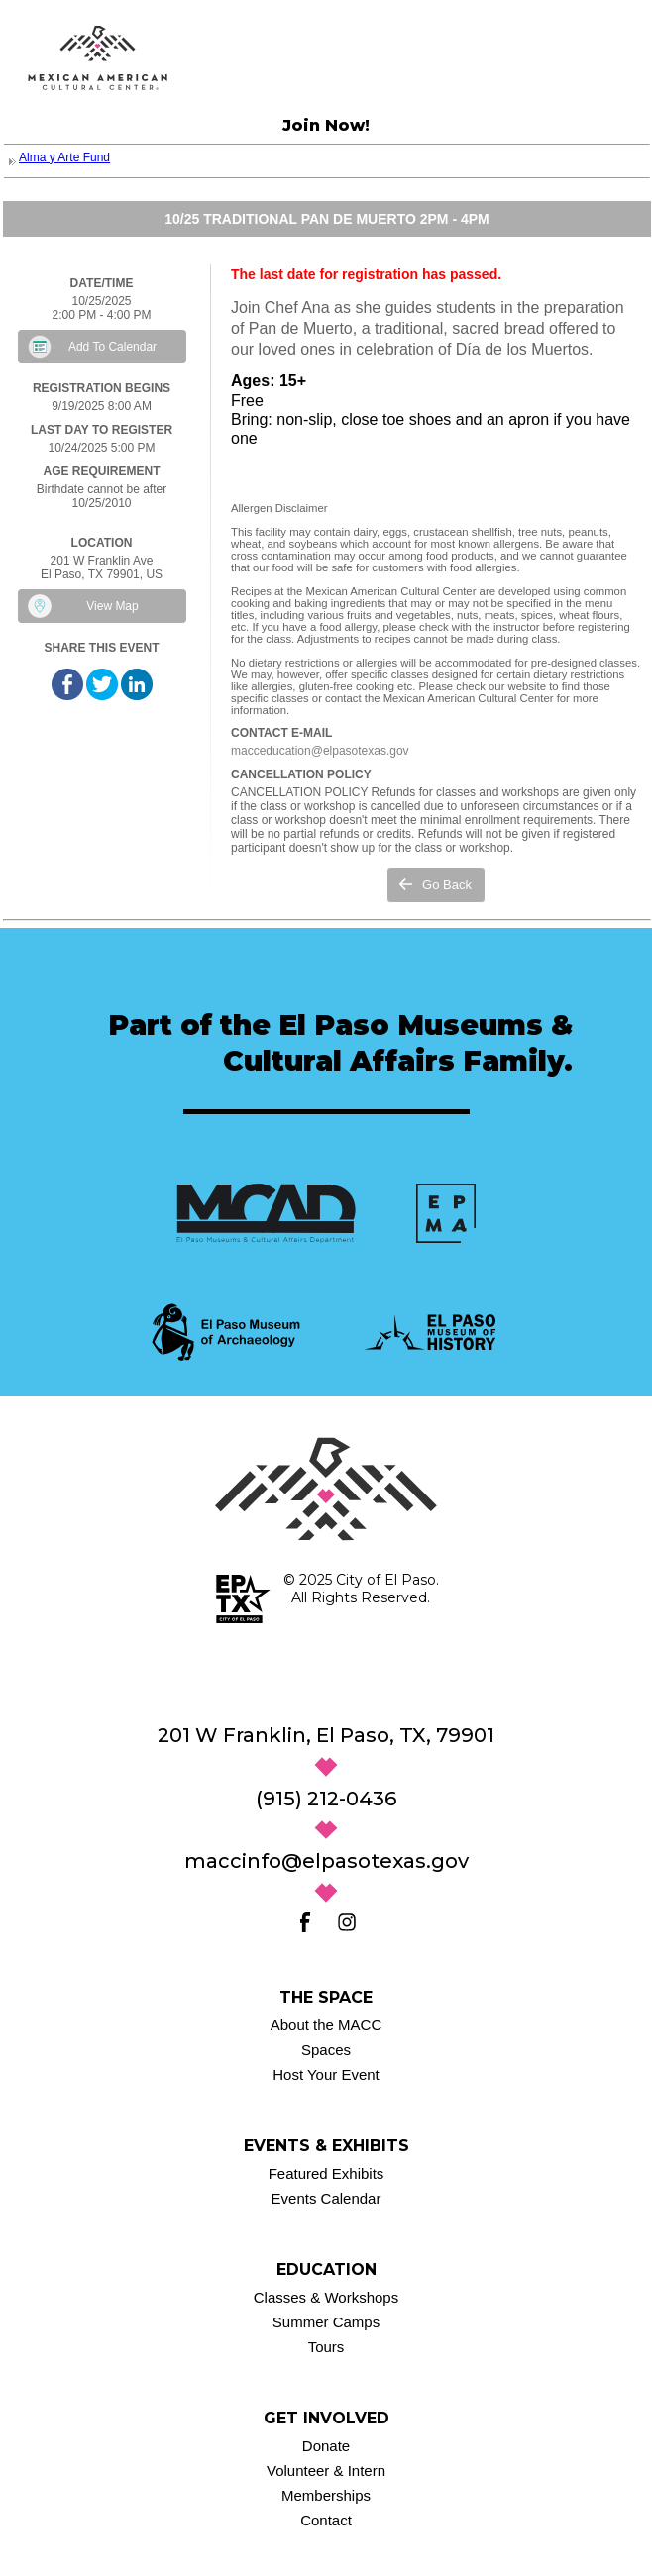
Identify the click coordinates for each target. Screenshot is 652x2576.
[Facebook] (305, 1922)
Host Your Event (326, 2074)
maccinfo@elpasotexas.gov (326, 1861)
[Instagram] (347, 1922)
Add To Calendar (112, 347)
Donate (326, 2445)
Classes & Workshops (326, 2297)
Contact (326, 2520)
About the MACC (326, 2024)
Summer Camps (326, 2322)
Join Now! (326, 125)
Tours (326, 2346)
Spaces (326, 2049)
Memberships (326, 2495)
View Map (112, 606)
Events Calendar (326, 2198)
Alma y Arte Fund (64, 157)
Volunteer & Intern (326, 2470)
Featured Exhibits (326, 2173)
